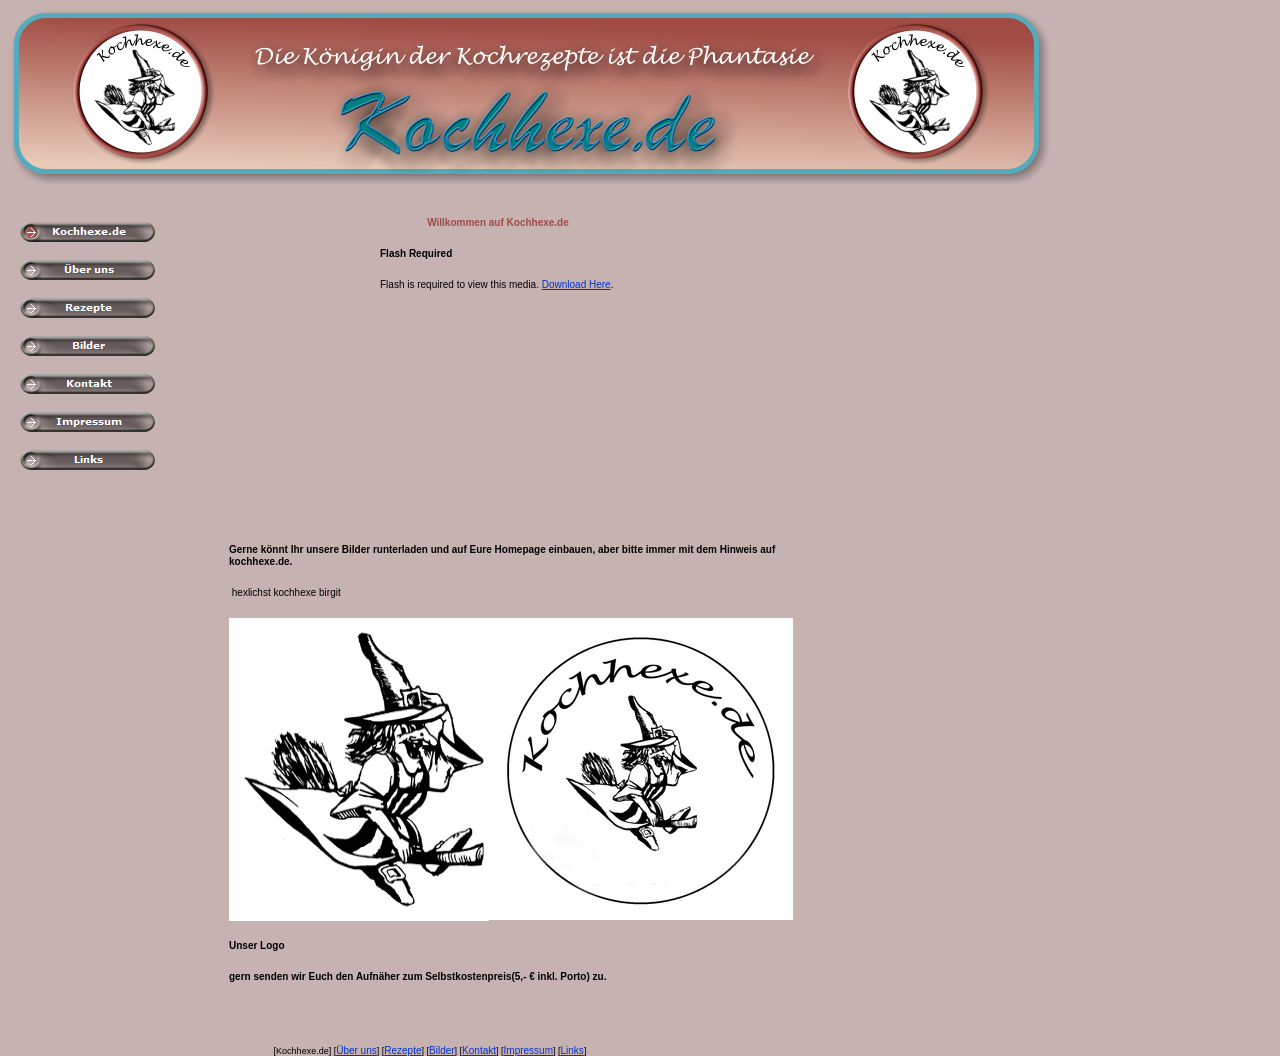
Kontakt (479, 1050)
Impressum (528, 1050)
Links (572, 1050)
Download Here (576, 284)
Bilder (442, 1050)
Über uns (356, 1050)
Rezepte (402, 1050)
